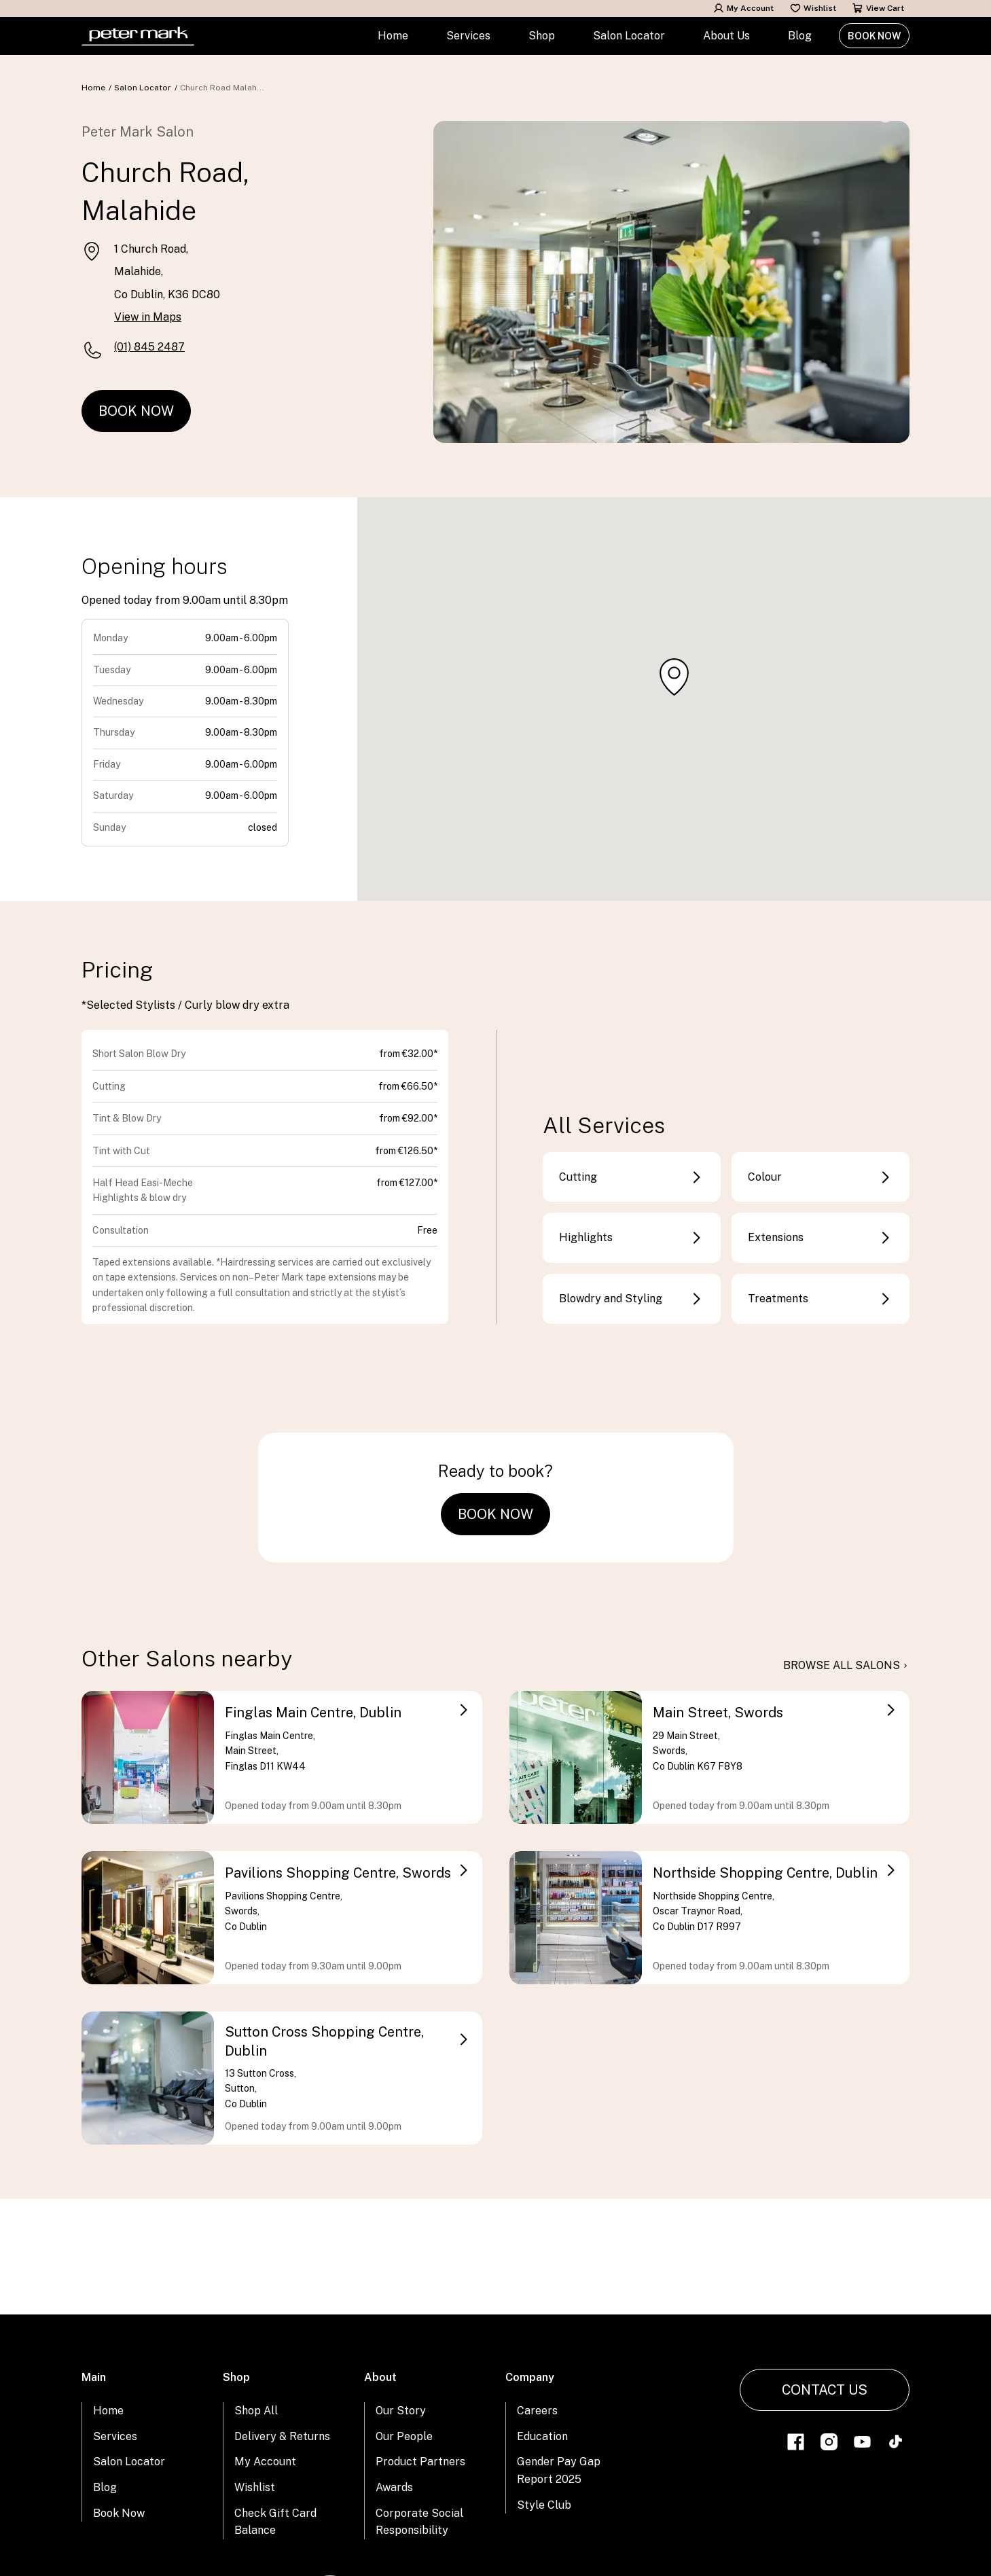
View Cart (878, 8)
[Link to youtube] (862, 2443)
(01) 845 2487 (149, 346)
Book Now (874, 36)
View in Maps (147, 316)
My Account (743, 8)
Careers (537, 2410)
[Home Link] (138, 36)
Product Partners (420, 2461)
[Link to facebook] (795, 2443)
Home (393, 35)
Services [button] (468, 35)
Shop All (256, 2410)
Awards (394, 2487)
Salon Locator (629, 35)
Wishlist (813, 8)
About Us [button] (726, 35)
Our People (404, 2436)
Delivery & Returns (282, 2436)
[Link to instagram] (829, 2443)
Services (115, 2436)
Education (542, 2436)
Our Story (401, 2410)
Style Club (544, 2505)
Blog (800, 35)
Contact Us (824, 2390)
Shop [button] (541, 35)
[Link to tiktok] (895, 2443)
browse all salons (846, 1666)
